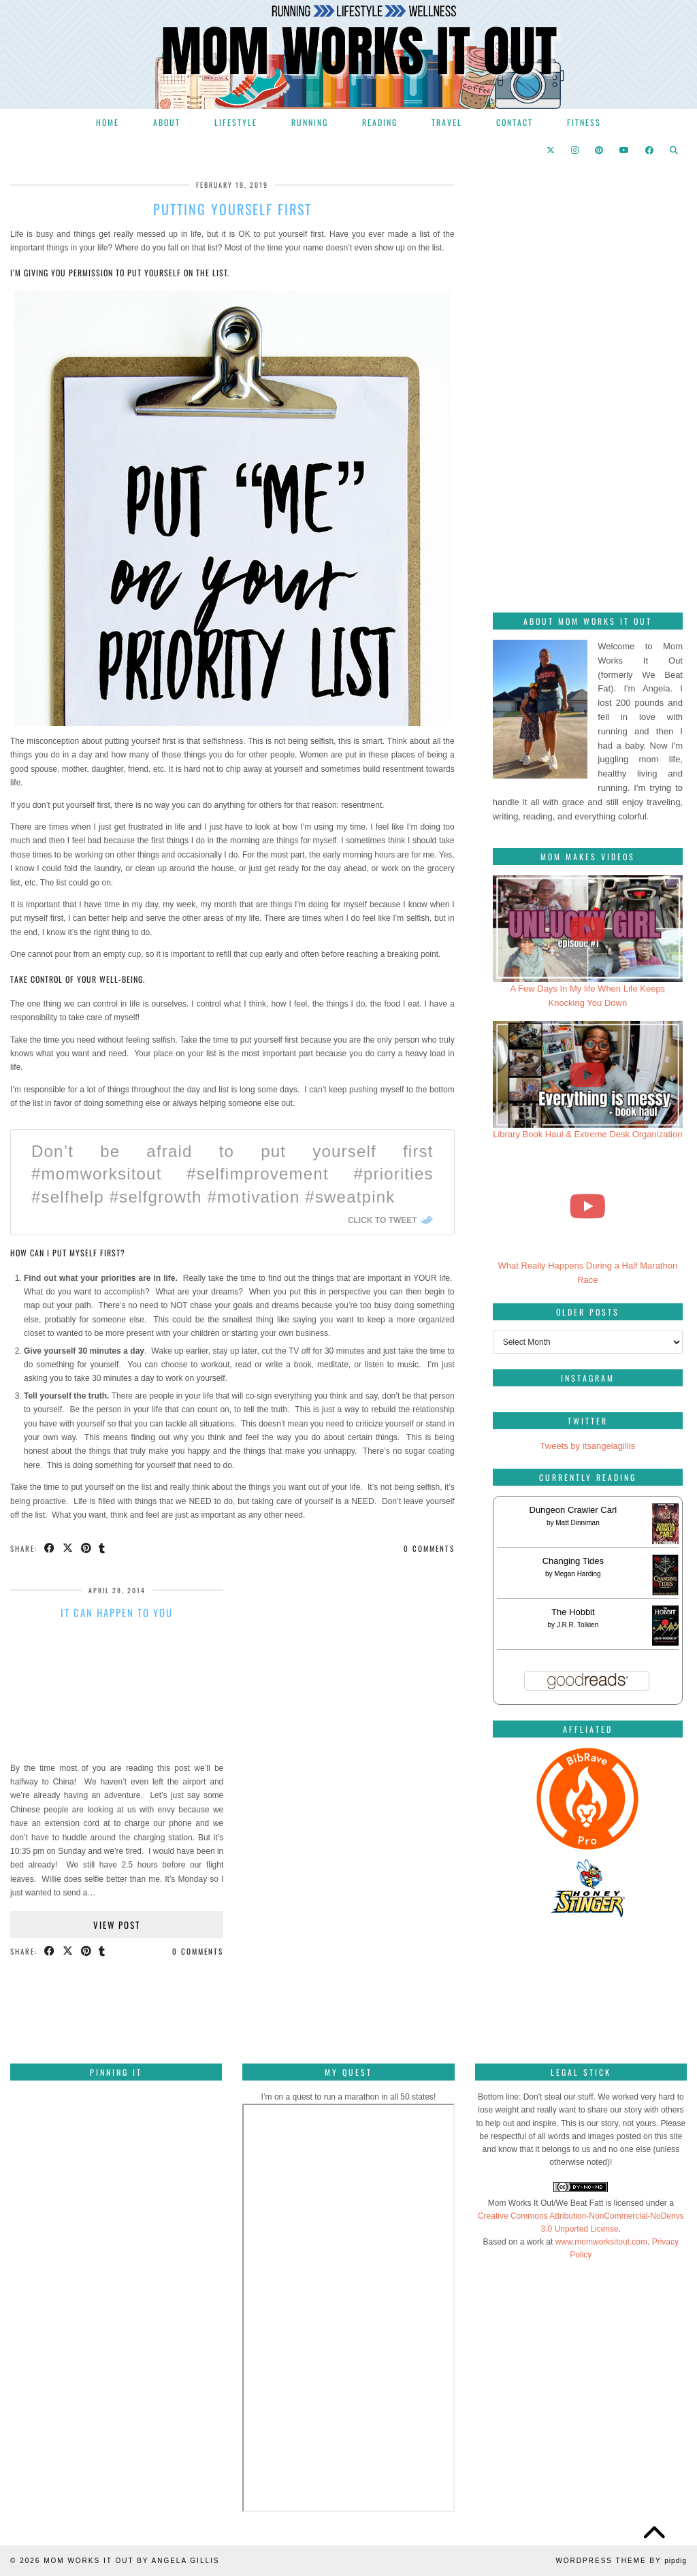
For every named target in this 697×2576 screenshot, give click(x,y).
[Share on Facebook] (50, 1548)
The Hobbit (573, 1612)
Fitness (584, 122)
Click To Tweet (382, 1220)
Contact (514, 122)
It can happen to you (117, 1612)
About (166, 122)
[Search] (674, 149)
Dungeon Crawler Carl (573, 1510)
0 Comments (429, 1548)
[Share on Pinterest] (87, 1548)
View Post (116, 1924)
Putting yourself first (232, 209)
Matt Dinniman (577, 1523)
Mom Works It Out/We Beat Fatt (546, 2203)
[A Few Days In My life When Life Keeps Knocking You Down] (588, 928)
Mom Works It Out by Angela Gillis (131, 2560)
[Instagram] (575, 149)
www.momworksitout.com (601, 2242)
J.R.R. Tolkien (578, 1625)
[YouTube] (625, 149)
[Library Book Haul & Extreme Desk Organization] (588, 1074)
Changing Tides (573, 1561)
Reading (380, 122)
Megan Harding (577, 1574)
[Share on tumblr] (103, 1548)
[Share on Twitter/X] (68, 1548)
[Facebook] (650, 149)
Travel (447, 122)
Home (107, 122)
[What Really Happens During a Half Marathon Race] (588, 1205)
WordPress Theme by (621, 2560)
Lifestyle (235, 122)
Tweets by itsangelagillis (587, 1446)
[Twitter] (551, 149)
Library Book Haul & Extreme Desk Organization (587, 1134)
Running (309, 122)
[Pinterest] (599, 149)
